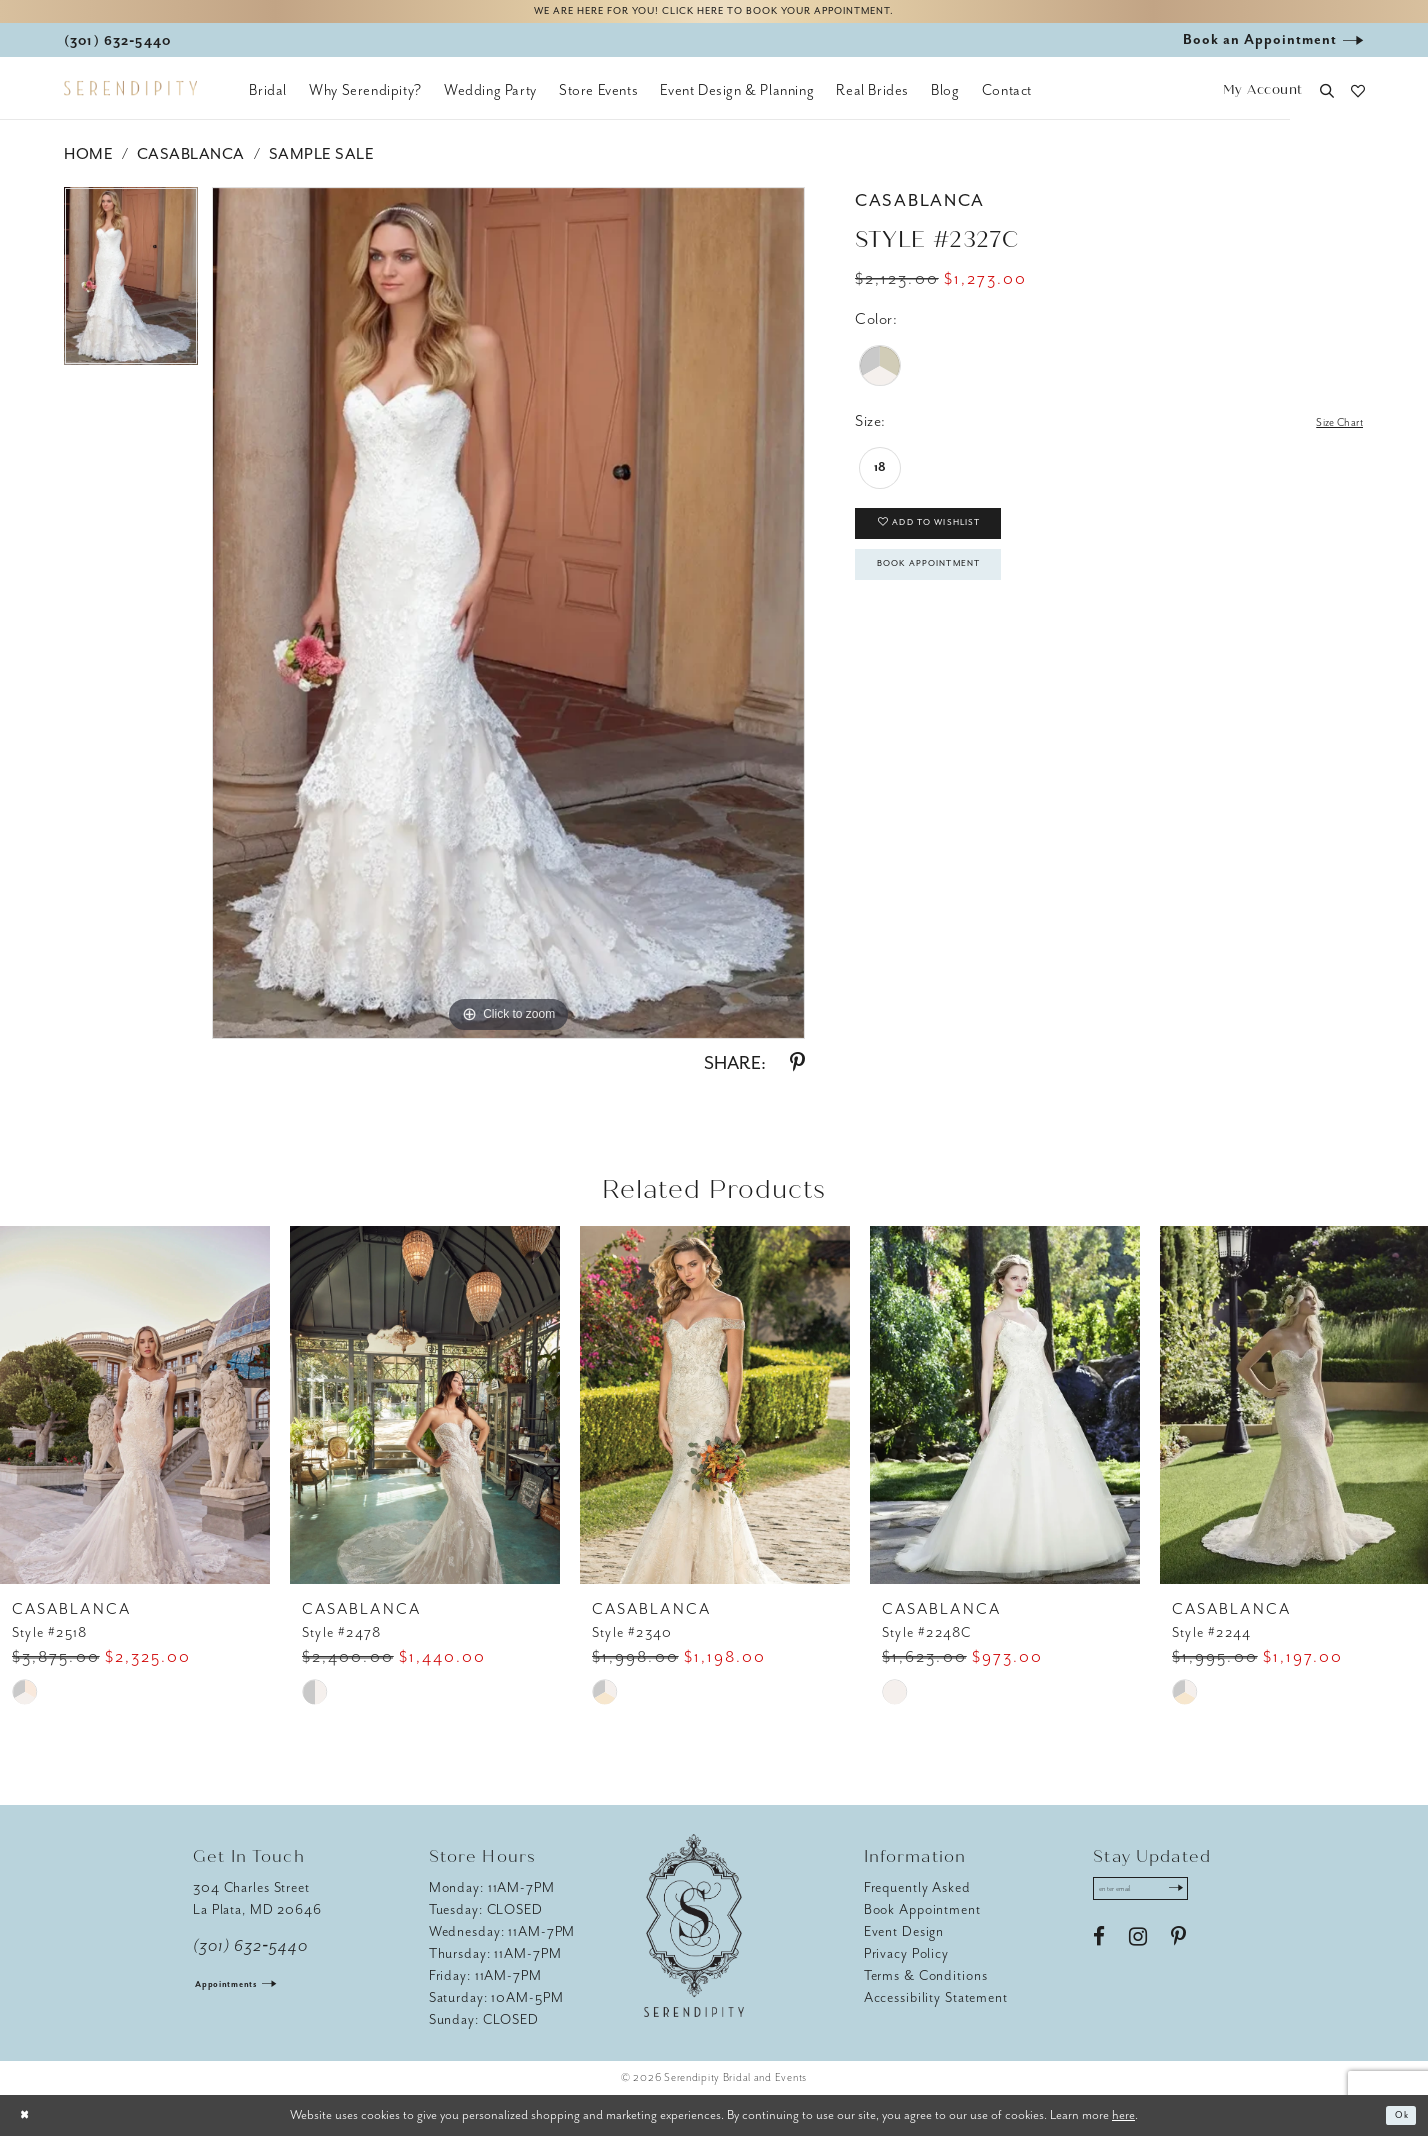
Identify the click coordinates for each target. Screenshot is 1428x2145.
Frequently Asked (917, 1896)
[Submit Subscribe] (1211, 1902)
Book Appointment (960, 600)
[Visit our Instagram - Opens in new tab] (1138, 1955)
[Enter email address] (1160, 1902)
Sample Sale (322, 163)
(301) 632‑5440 (250, 1955)
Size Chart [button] (1329, 432)
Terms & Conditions (926, 1984)
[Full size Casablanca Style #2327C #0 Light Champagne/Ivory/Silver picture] (508, 622)
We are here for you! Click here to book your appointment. (714, 16)
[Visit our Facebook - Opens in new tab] (1099, 1955)
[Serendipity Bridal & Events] (130, 98)
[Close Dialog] (30, 2124)
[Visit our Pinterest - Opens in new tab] (1178, 1955)
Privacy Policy (906, 1962)
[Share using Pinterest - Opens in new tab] (797, 1072)
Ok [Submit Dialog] (1396, 2124)
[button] (1262, 100)
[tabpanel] (131, 292)
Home (88, 163)
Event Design (904, 1940)
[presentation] (135, 1414)
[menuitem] (268, 100)
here (1123, 2123)
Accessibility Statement (936, 2006)
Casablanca (191, 163)
